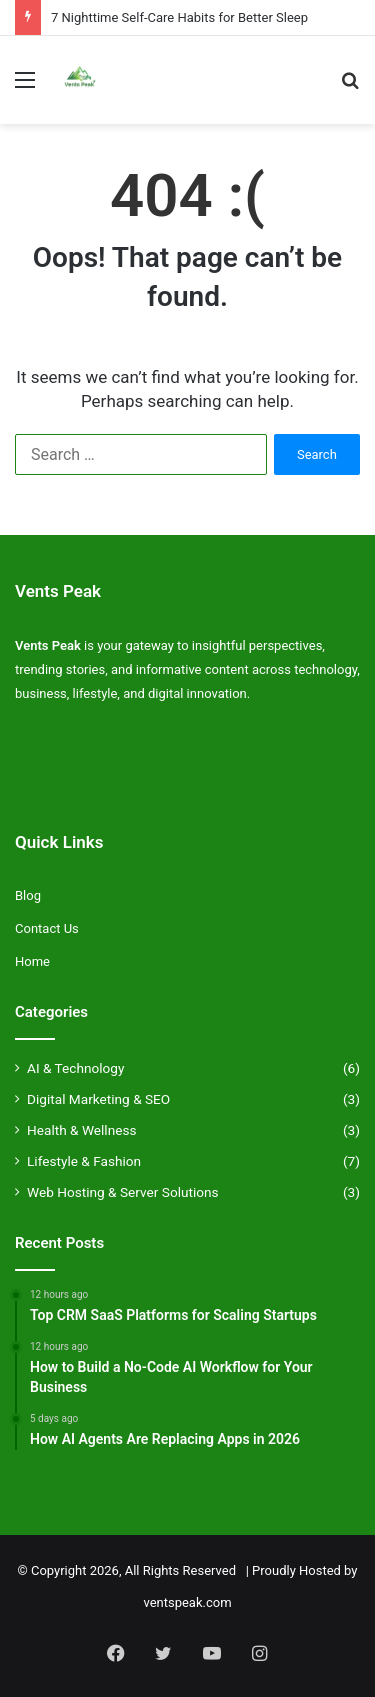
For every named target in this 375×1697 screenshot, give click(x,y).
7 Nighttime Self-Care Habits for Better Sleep (179, 17)
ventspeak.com (187, 1602)
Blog (28, 895)
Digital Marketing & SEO (98, 1099)
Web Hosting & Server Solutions (123, 1192)
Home (32, 961)
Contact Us (47, 928)
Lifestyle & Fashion (84, 1161)
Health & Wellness (82, 1130)
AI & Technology (75, 1068)
